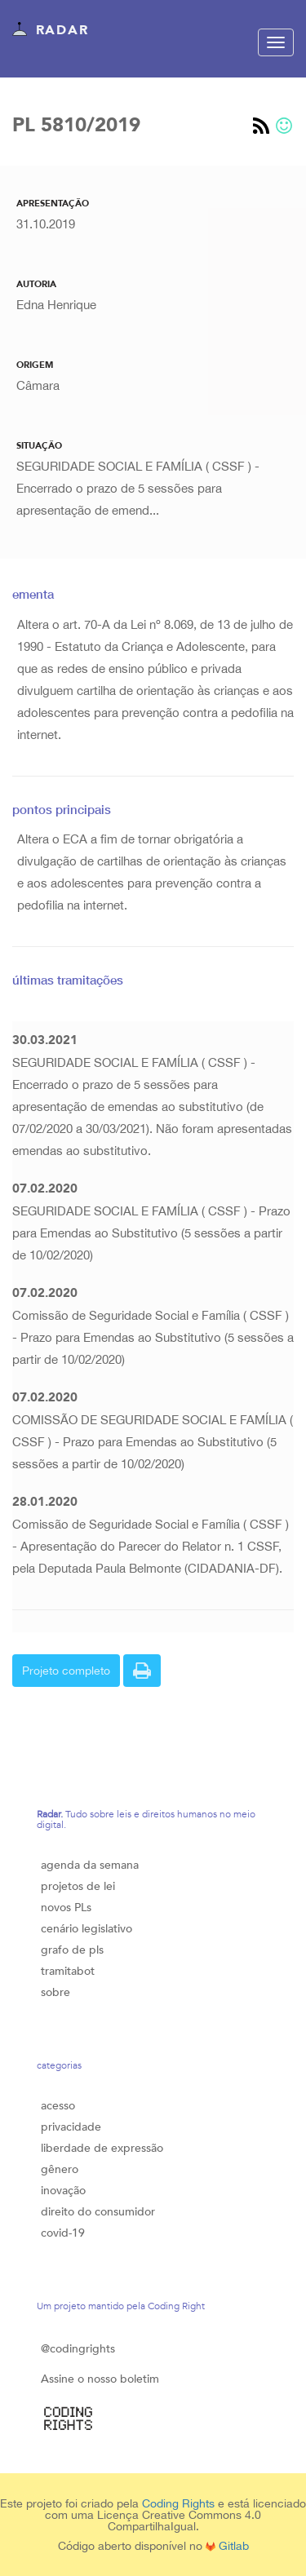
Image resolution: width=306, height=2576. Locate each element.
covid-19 (63, 2233)
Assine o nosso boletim (100, 2379)
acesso (58, 2105)
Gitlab (227, 2545)
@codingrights (78, 2349)
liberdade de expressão (102, 2148)
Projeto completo (66, 1670)
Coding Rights (178, 2503)
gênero (59, 2169)
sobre (55, 1992)
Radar (50, 30)
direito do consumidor (98, 2212)
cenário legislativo (86, 1928)
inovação (63, 2190)
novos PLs (66, 1907)
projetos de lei (78, 1886)
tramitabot (68, 1971)
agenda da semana (90, 1865)
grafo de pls (72, 1950)
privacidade (71, 2127)
